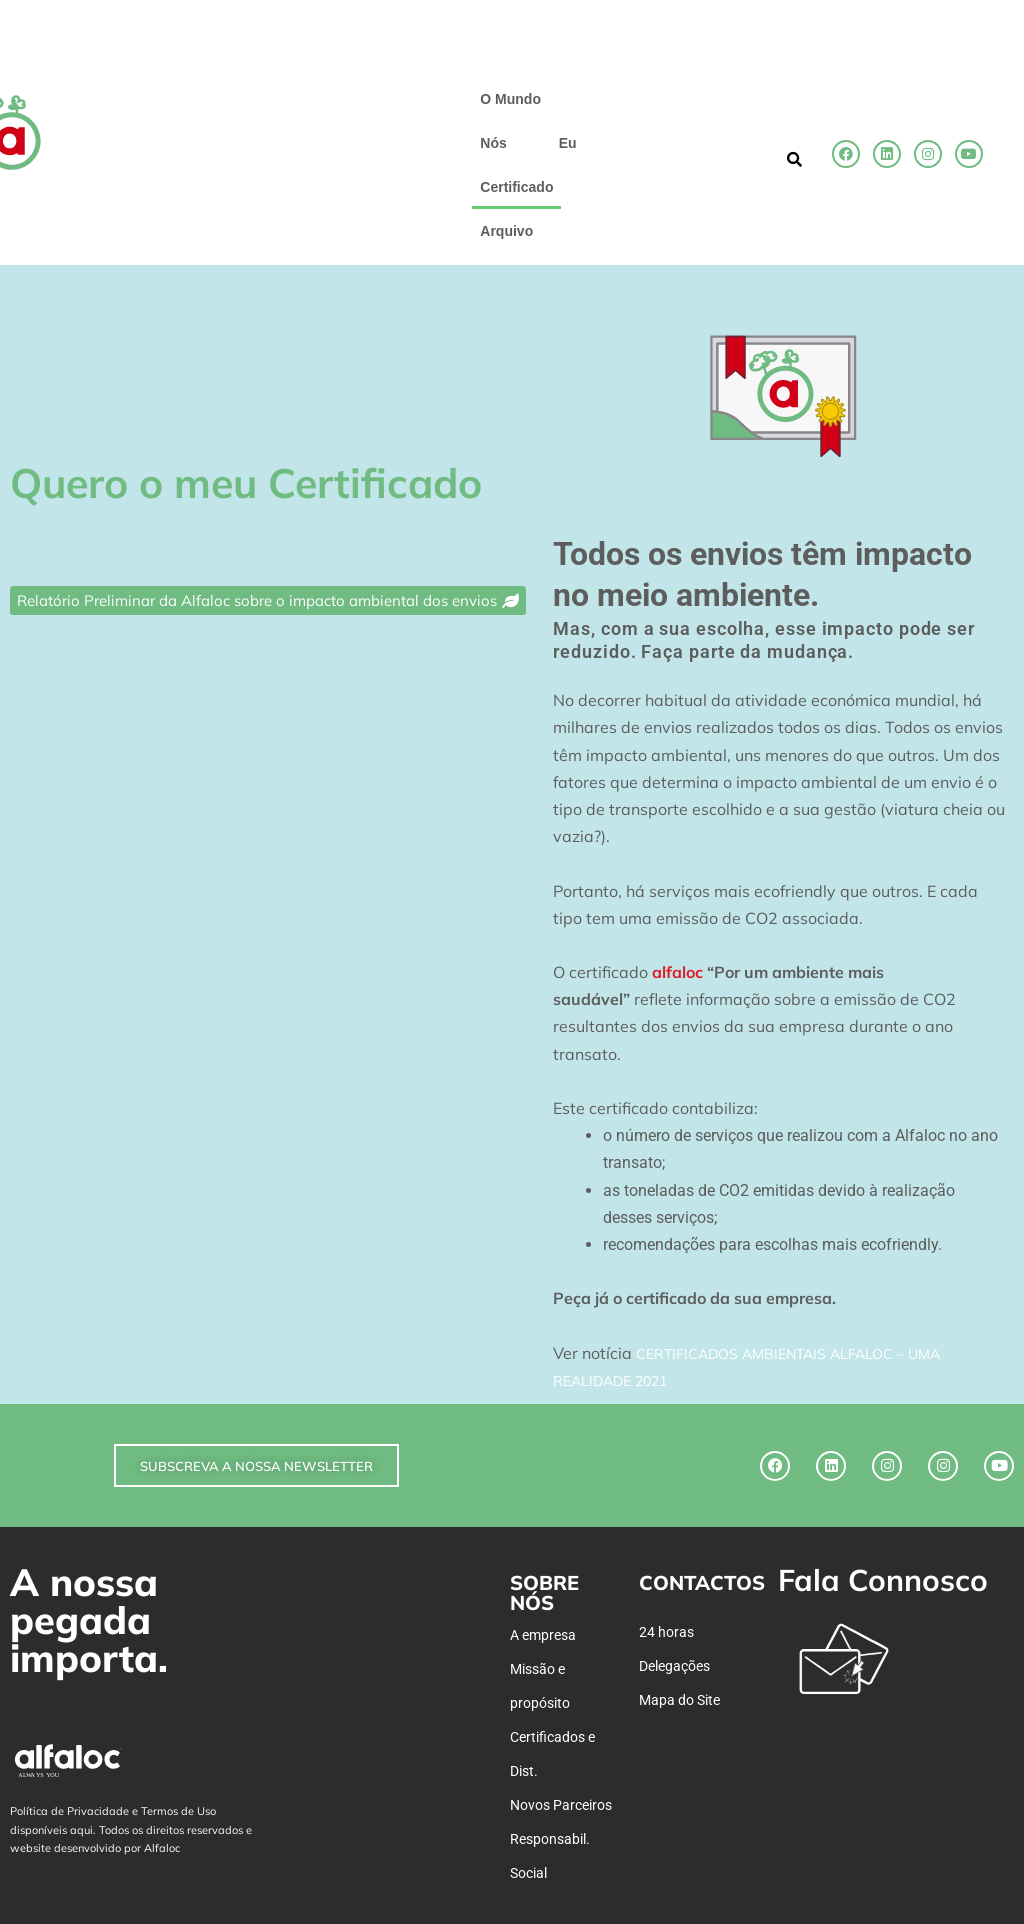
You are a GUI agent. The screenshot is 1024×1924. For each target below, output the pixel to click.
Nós (493, 143)
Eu (568, 143)
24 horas (666, 1632)
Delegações (674, 1666)
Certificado (516, 187)
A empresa (543, 1635)
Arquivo (506, 231)
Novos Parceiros (561, 1805)
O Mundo (510, 99)
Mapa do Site (679, 1700)
